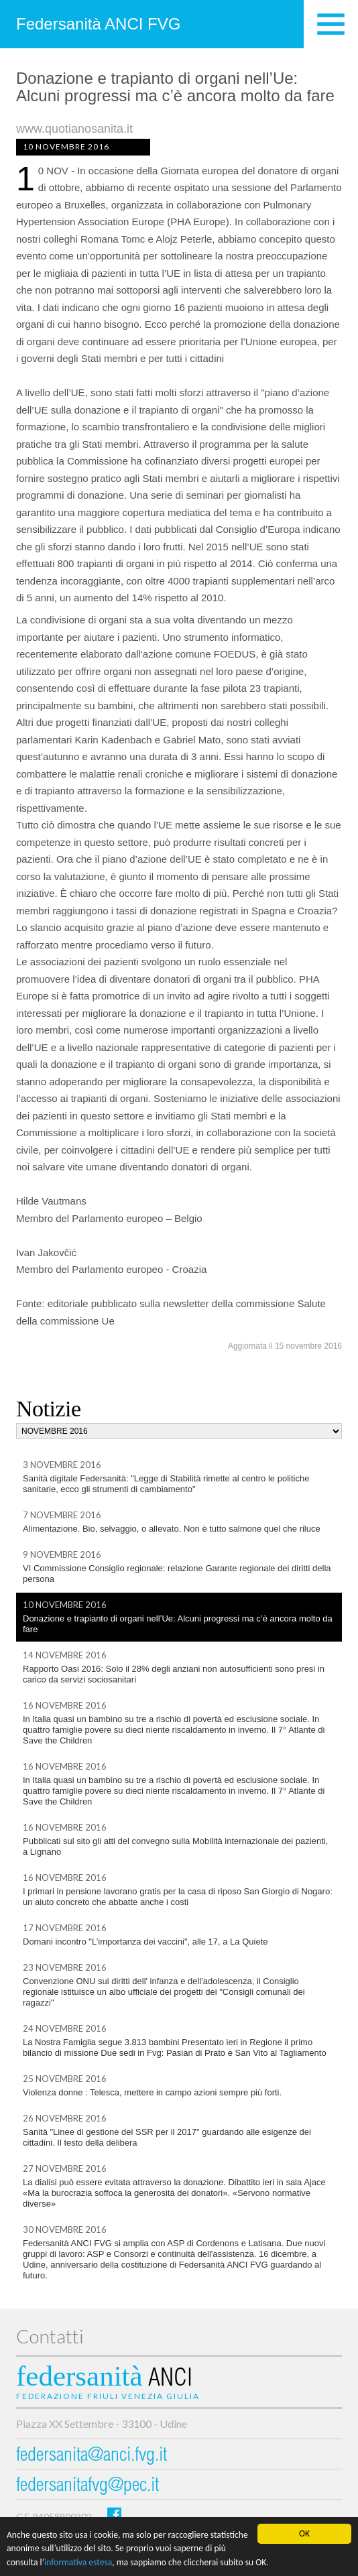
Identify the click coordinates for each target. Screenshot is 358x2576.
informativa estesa (78, 2562)
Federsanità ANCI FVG (98, 24)
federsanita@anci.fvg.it (91, 2456)
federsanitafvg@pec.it (87, 2486)
